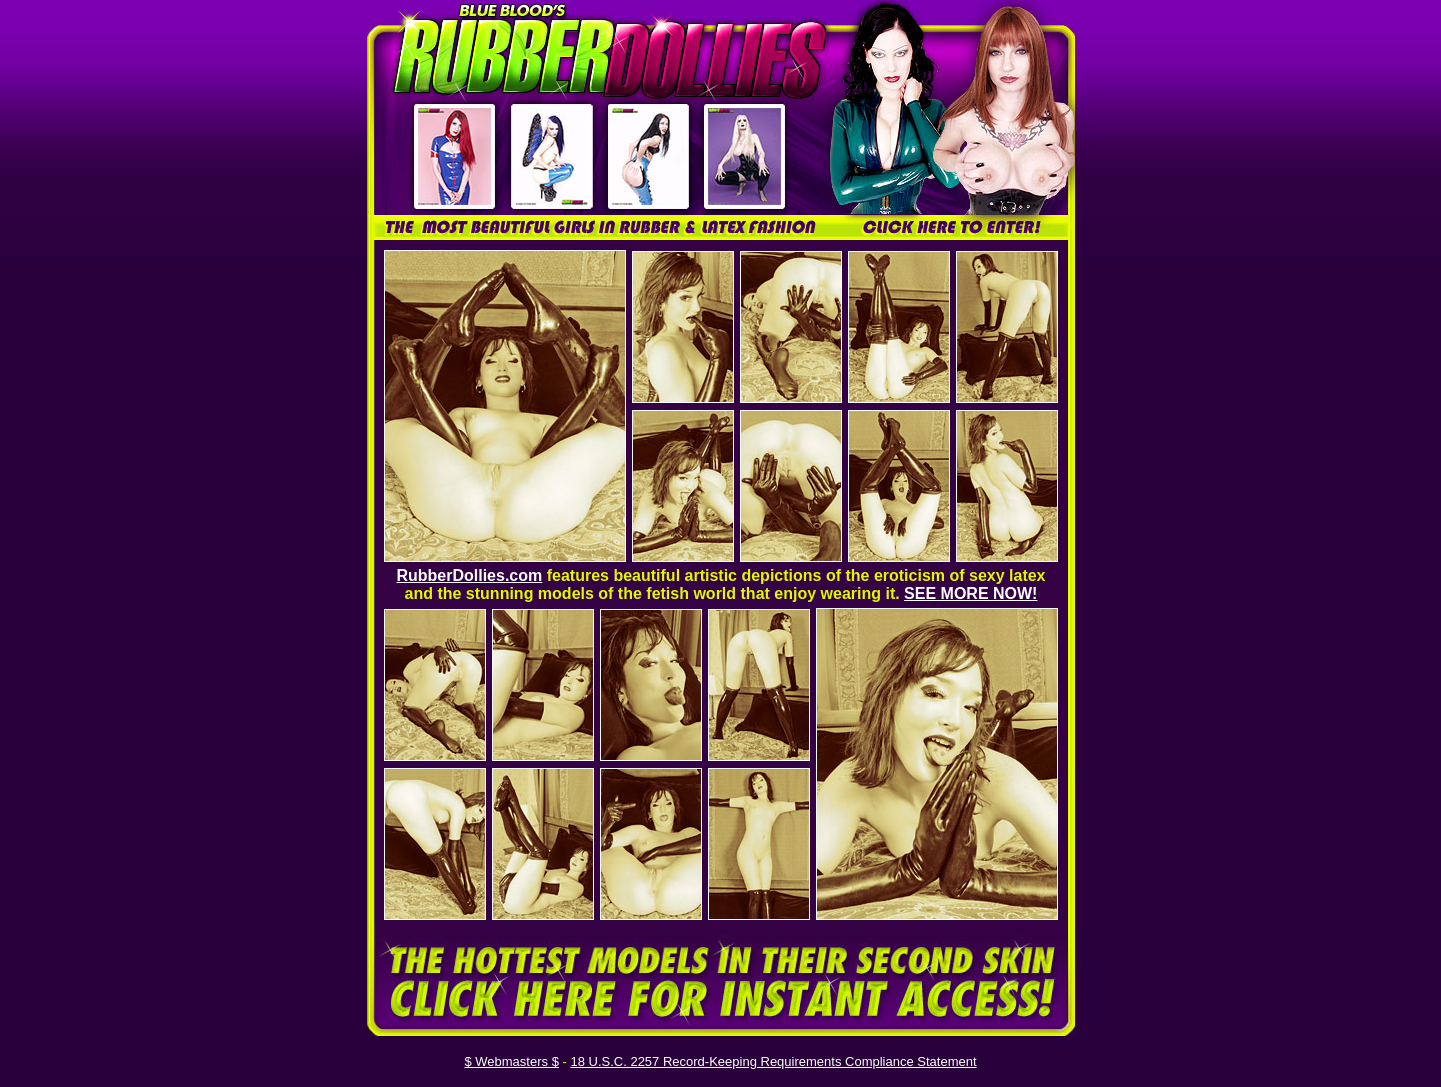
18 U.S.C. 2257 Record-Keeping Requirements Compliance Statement (773, 1061)
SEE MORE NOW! (970, 593)
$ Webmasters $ (511, 1061)
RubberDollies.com (469, 575)
